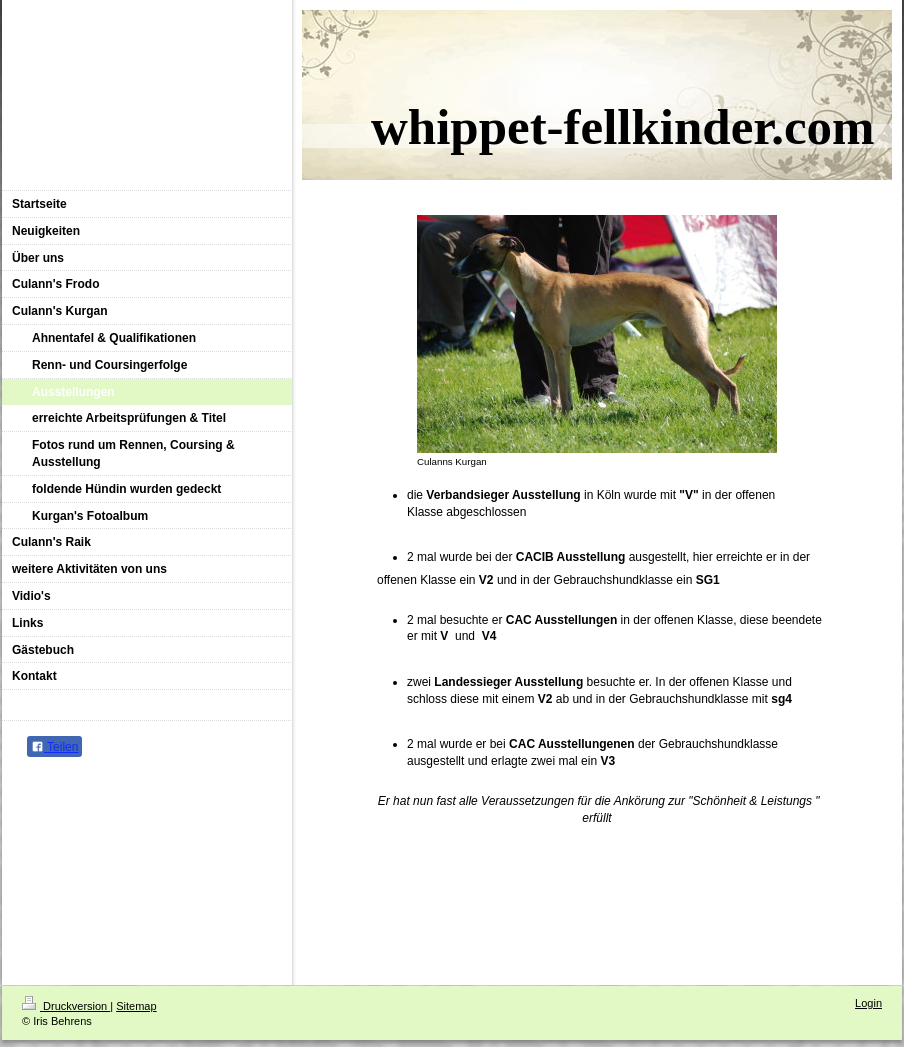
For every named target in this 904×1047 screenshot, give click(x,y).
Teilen (54, 747)
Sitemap (136, 1006)
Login (868, 1003)
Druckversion (66, 1006)
